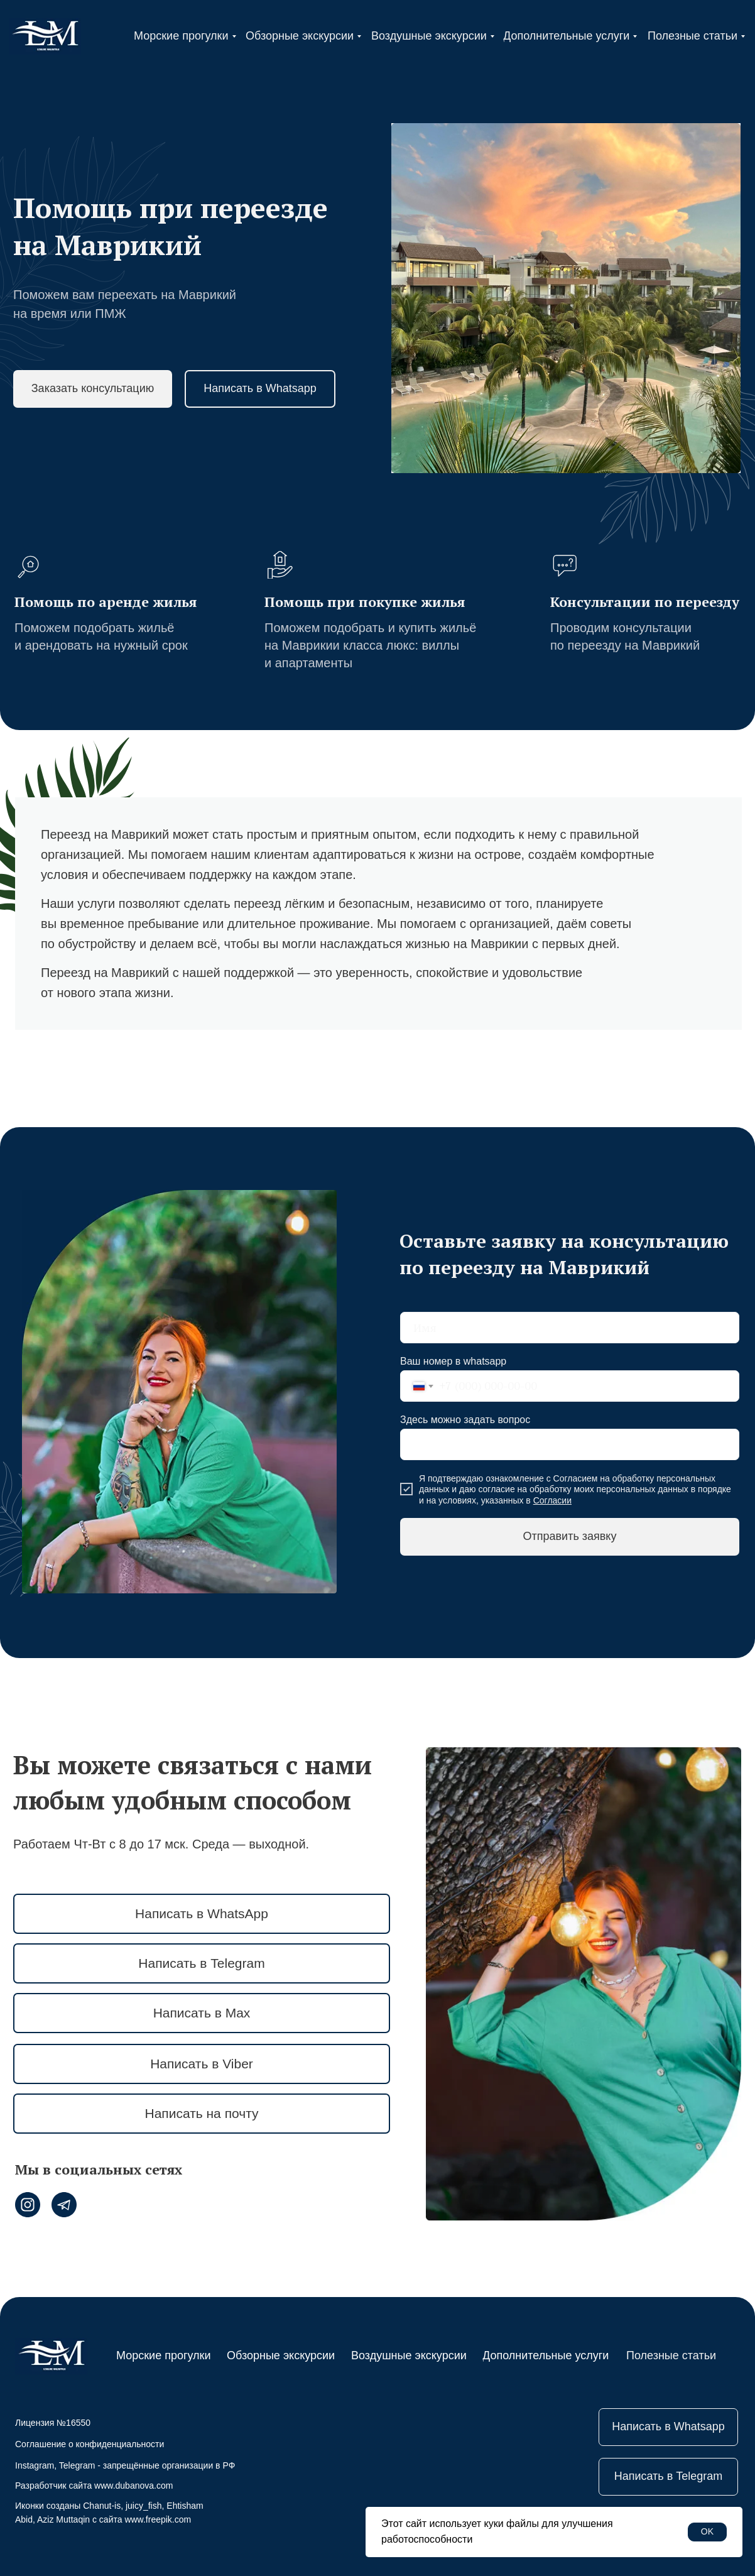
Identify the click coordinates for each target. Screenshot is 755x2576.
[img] (45, 36)
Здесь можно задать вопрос (465, 1419)
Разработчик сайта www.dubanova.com (94, 2485)
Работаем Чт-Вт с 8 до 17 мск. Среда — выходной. (161, 1844)
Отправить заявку (570, 1536)
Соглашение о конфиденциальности (89, 2444)
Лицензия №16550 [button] (52, 2423)
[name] (569, 1327)
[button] (92, 389)
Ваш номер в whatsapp (453, 1361)
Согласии (552, 1500)
